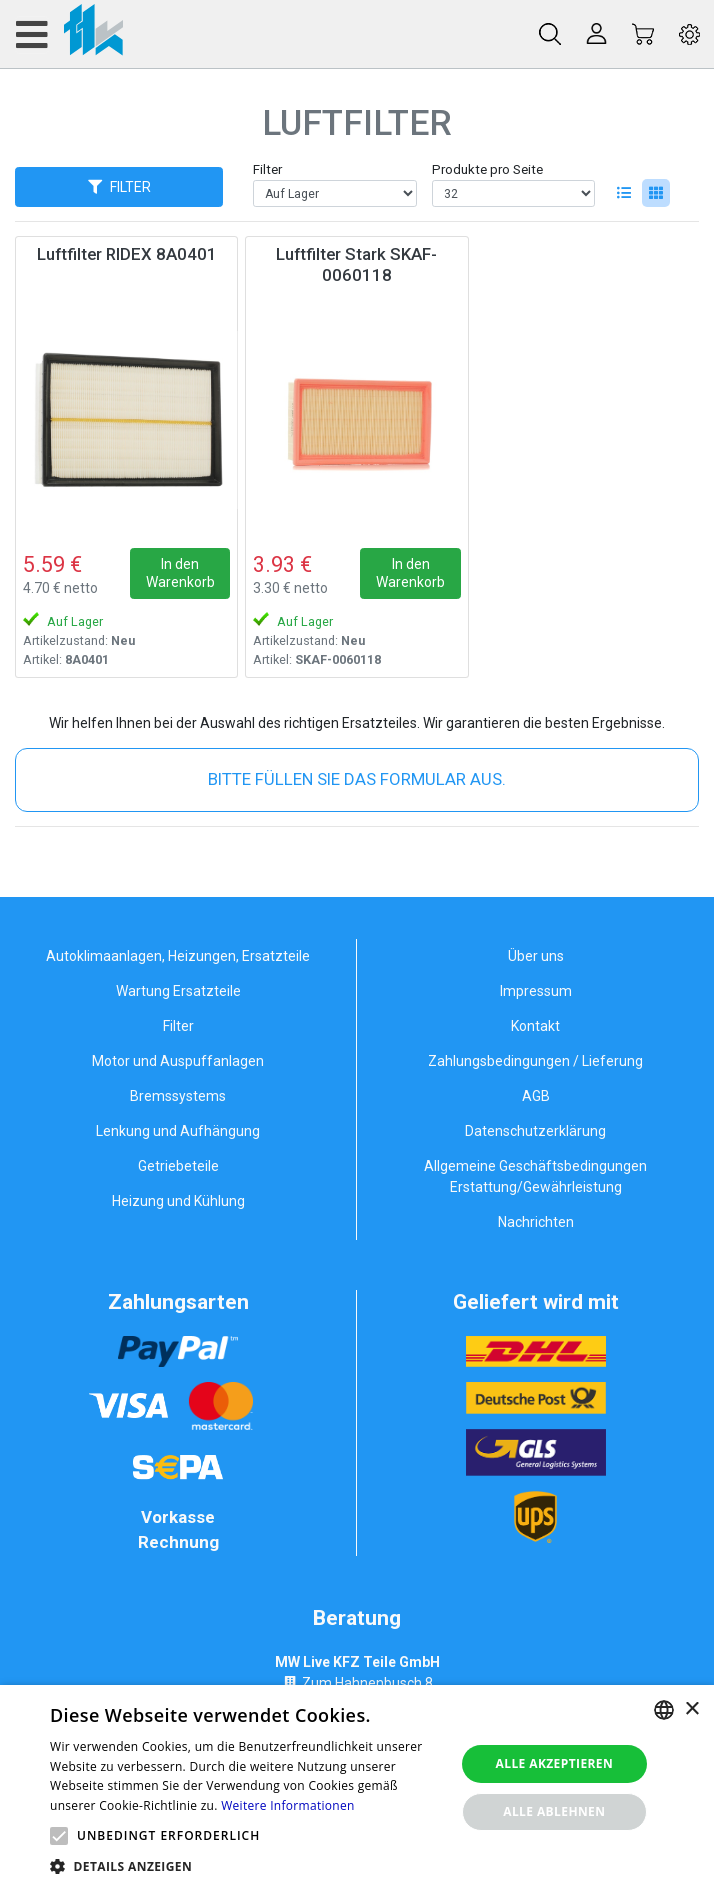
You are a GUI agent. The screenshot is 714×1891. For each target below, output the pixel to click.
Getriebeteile (178, 1166)
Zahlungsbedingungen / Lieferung (535, 1061)
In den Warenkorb (180, 573)
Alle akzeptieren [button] (555, 1763)
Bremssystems (178, 1096)
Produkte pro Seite (487, 169)
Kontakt (535, 1026)
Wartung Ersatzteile (178, 991)
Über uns (536, 956)
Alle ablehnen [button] (554, 1811)
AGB (536, 1096)
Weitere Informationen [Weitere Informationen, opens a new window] (288, 1805)
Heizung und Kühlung (178, 1201)
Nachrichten (536, 1222)
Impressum (536, 991)
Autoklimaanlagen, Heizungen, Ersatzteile (178, 956)
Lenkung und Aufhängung (178, 1131)
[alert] (357, 1788)
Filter (267, 169)
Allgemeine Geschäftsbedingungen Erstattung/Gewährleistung (535, 1176)
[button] (59, 1836)
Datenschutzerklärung (535, 1131)
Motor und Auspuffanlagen (178, 1061)
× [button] (691, 1709)
